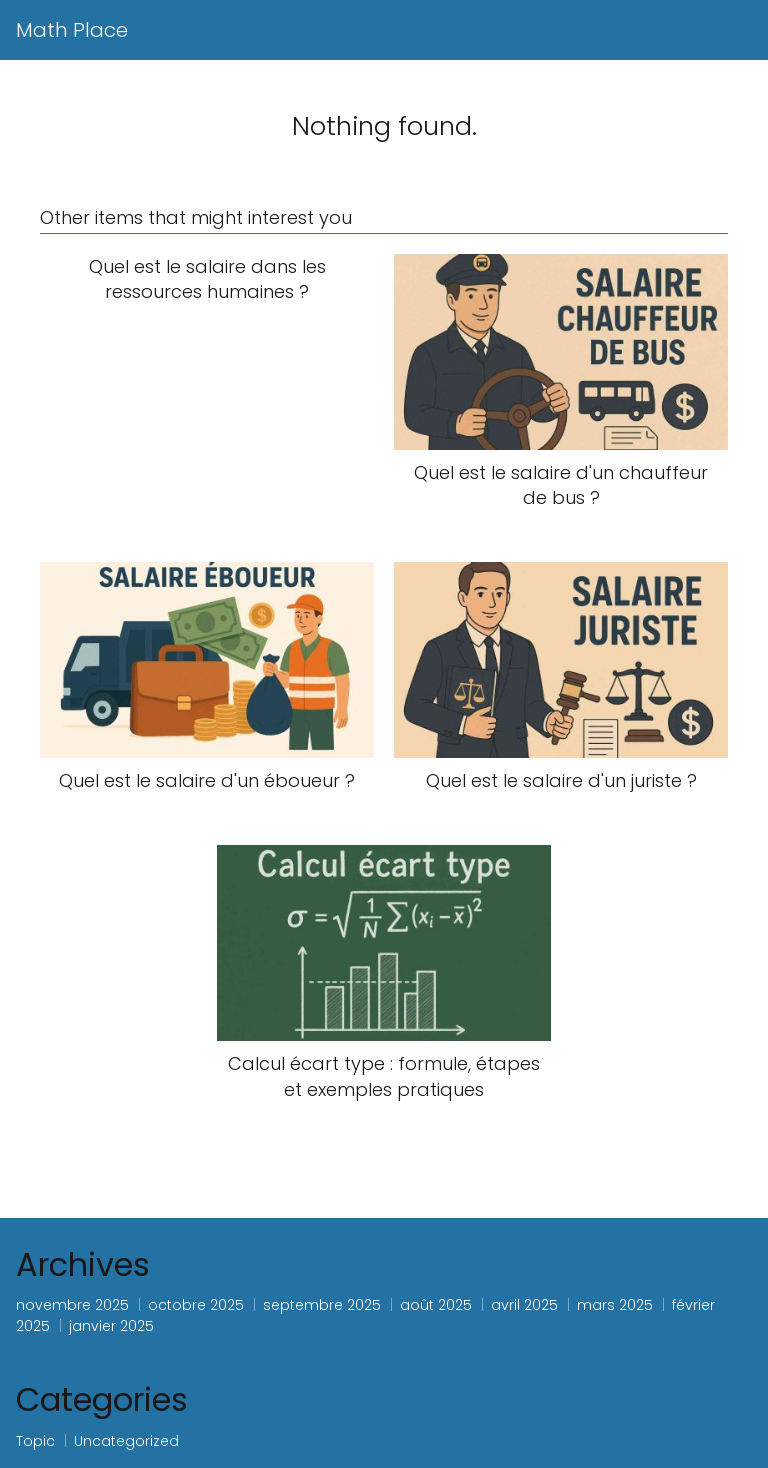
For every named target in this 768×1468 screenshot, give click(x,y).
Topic (35, 1441)
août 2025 (436, 1305)
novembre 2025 (72, 1305)
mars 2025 (615, 1305)
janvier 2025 (111, 1326)
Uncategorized (126, 1441)
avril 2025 (524, 1305)
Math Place (72, 30)
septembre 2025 (322, 1305)
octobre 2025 (196, 1305)
